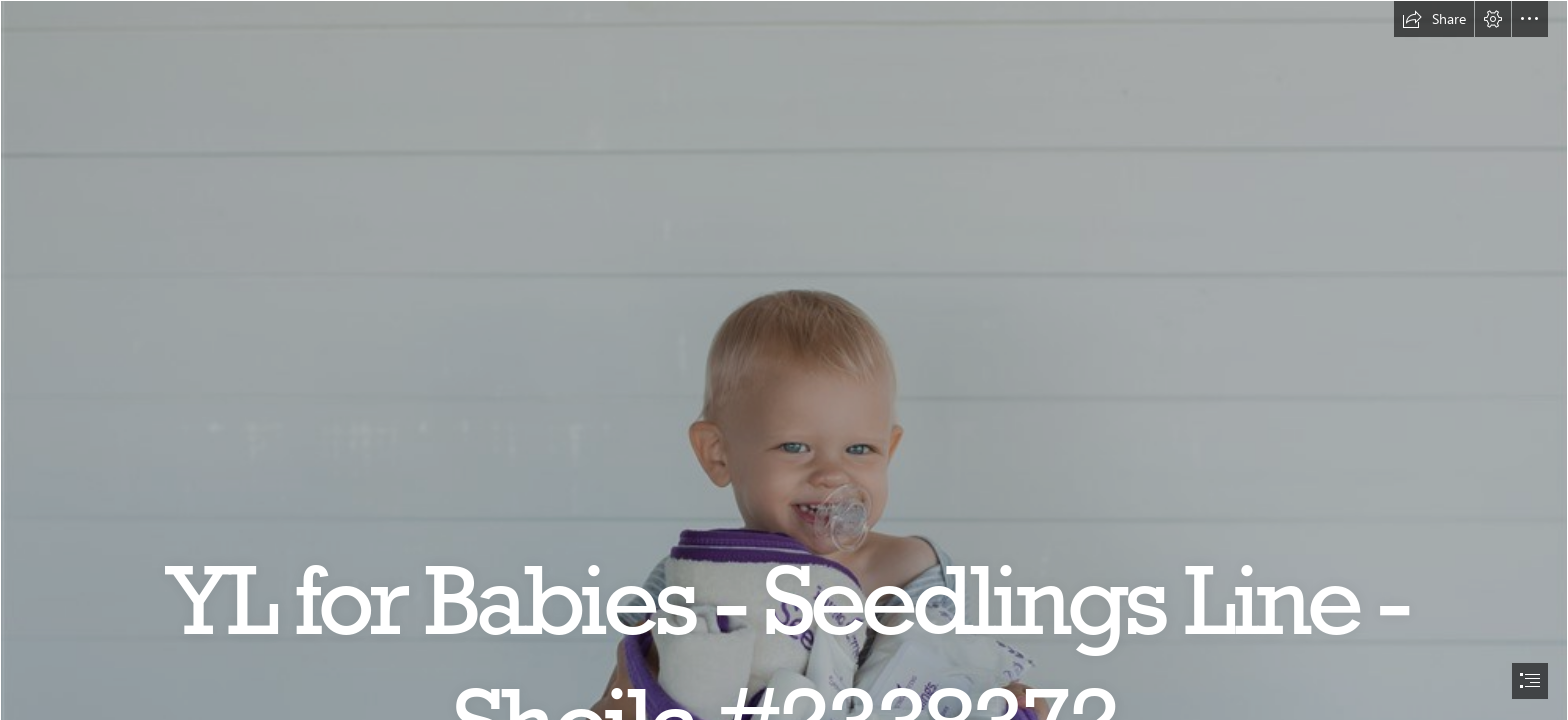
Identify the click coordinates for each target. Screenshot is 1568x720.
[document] (784, 360)
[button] (1434, 19)
